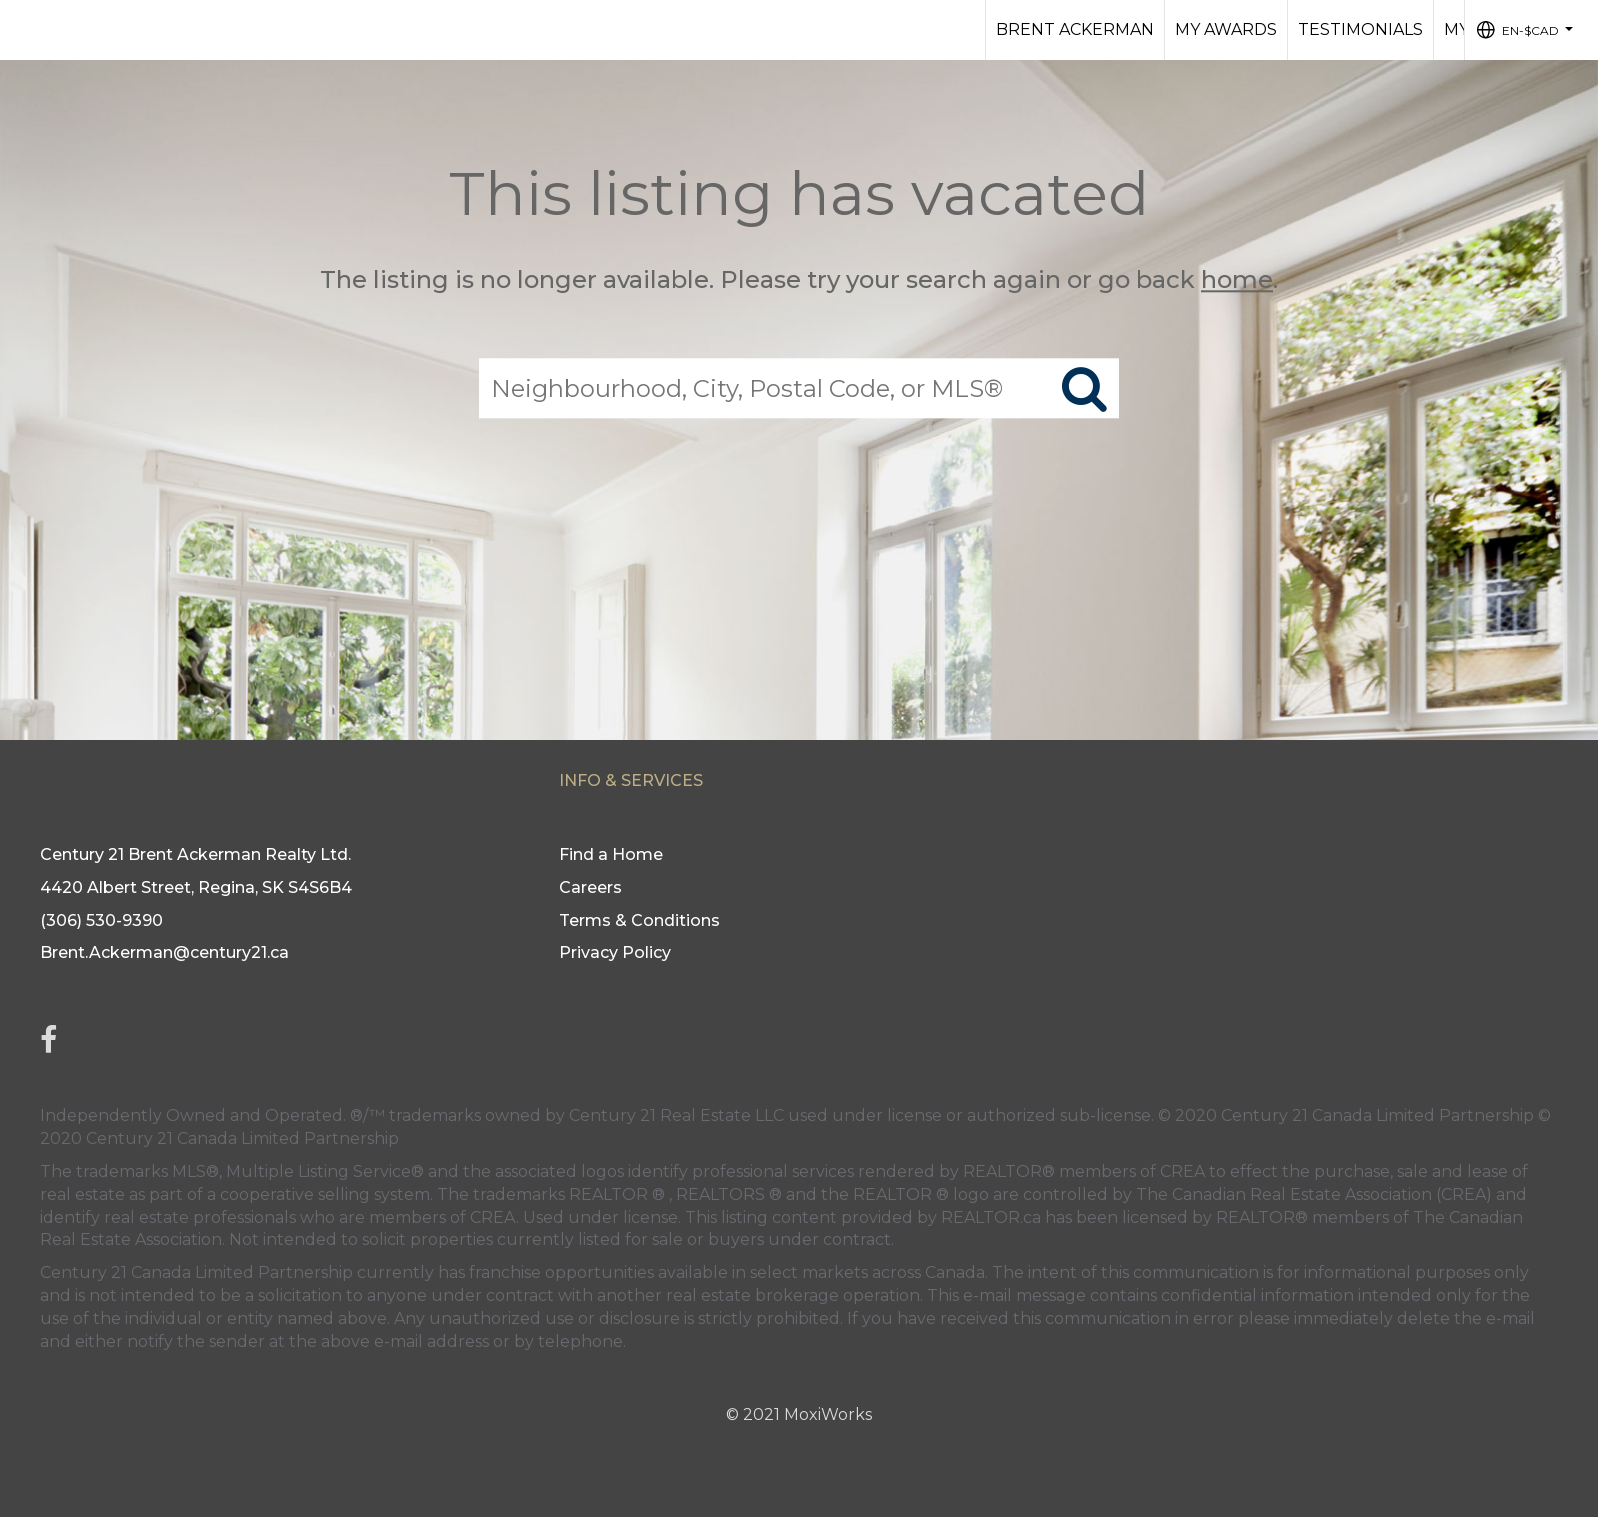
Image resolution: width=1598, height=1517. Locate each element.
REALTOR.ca (991, 1217)
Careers (590, 887)
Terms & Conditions (639, 920)
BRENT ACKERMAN (1075, 29)
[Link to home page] (25, 30)
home (1237, 279)
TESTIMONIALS (1360, 29)
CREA (1182, 1171)
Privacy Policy (615, 952)
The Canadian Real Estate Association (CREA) (1314, 1194)
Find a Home (611, 854)
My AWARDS (1226, 29)
